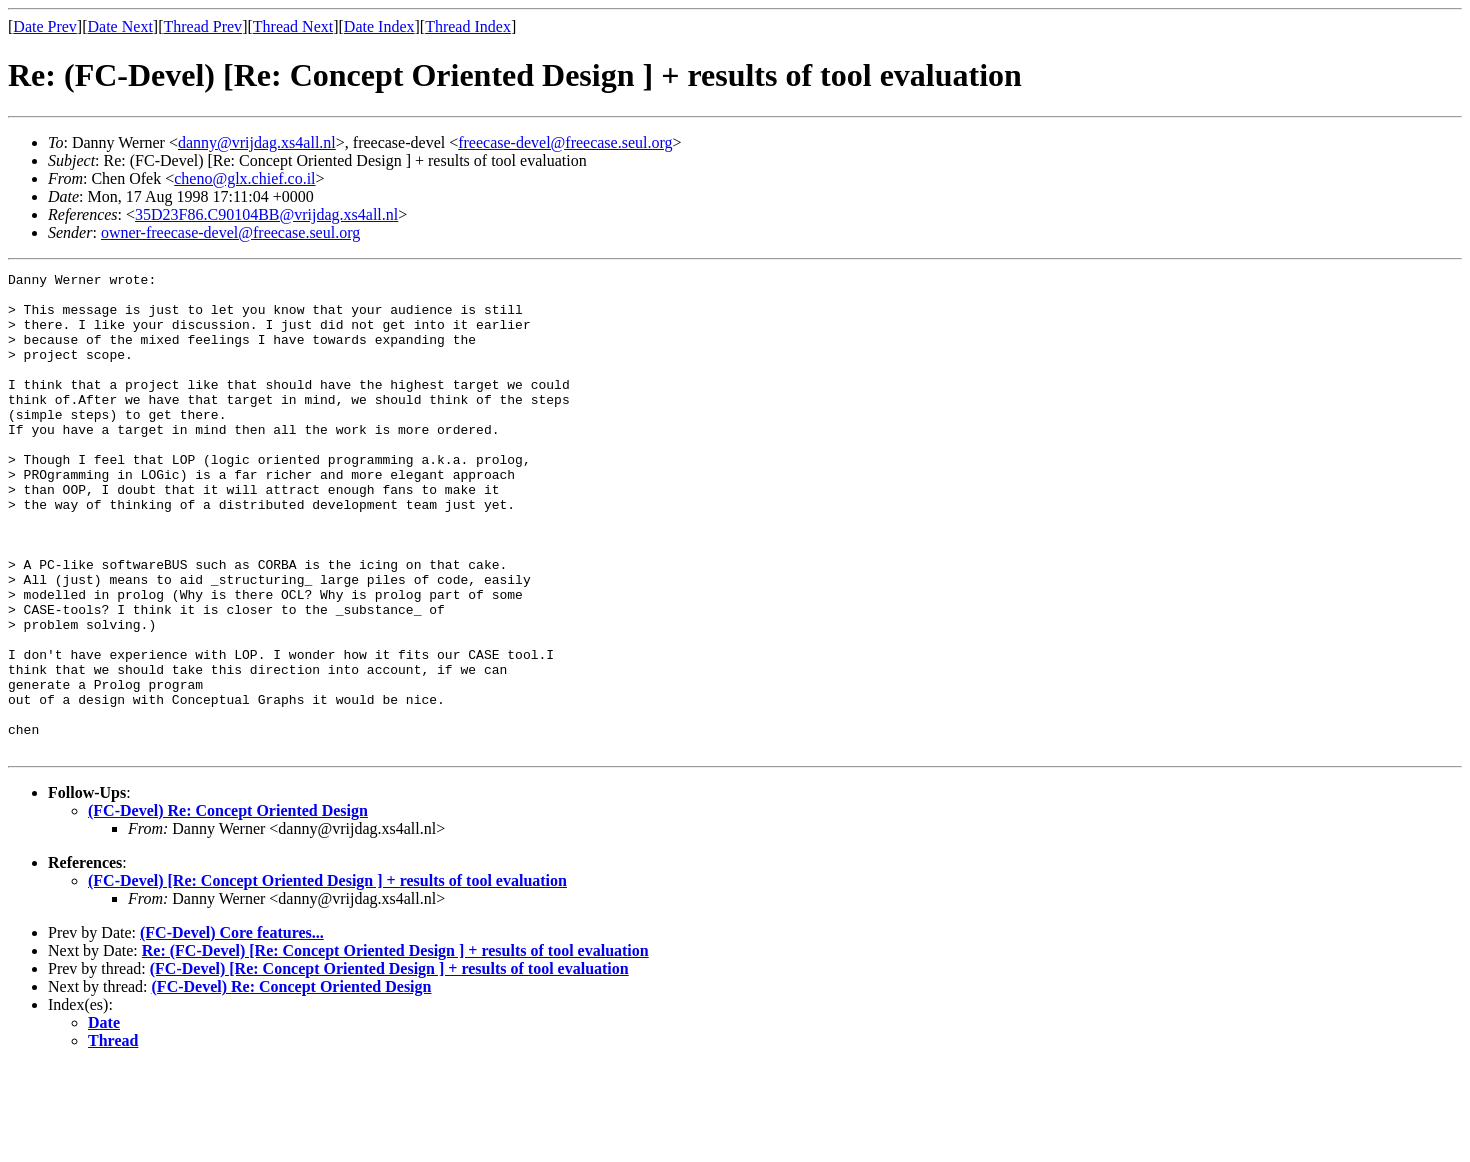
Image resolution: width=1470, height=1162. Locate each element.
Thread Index (468, 26)
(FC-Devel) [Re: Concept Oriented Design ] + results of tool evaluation (327, 976)
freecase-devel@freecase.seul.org (565, 142)
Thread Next (293, 26)
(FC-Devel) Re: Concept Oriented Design (228, 906)
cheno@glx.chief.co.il (244, 178)
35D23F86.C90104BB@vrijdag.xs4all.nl (266, 214)
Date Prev (45, 26)
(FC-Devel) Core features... (232, 1028)
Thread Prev (202, 26)
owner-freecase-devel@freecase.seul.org (230, 232)
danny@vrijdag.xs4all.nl (257, 142)
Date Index (379, 26)
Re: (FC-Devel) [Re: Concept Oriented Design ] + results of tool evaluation (395, 1046)
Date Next (120, 26)
